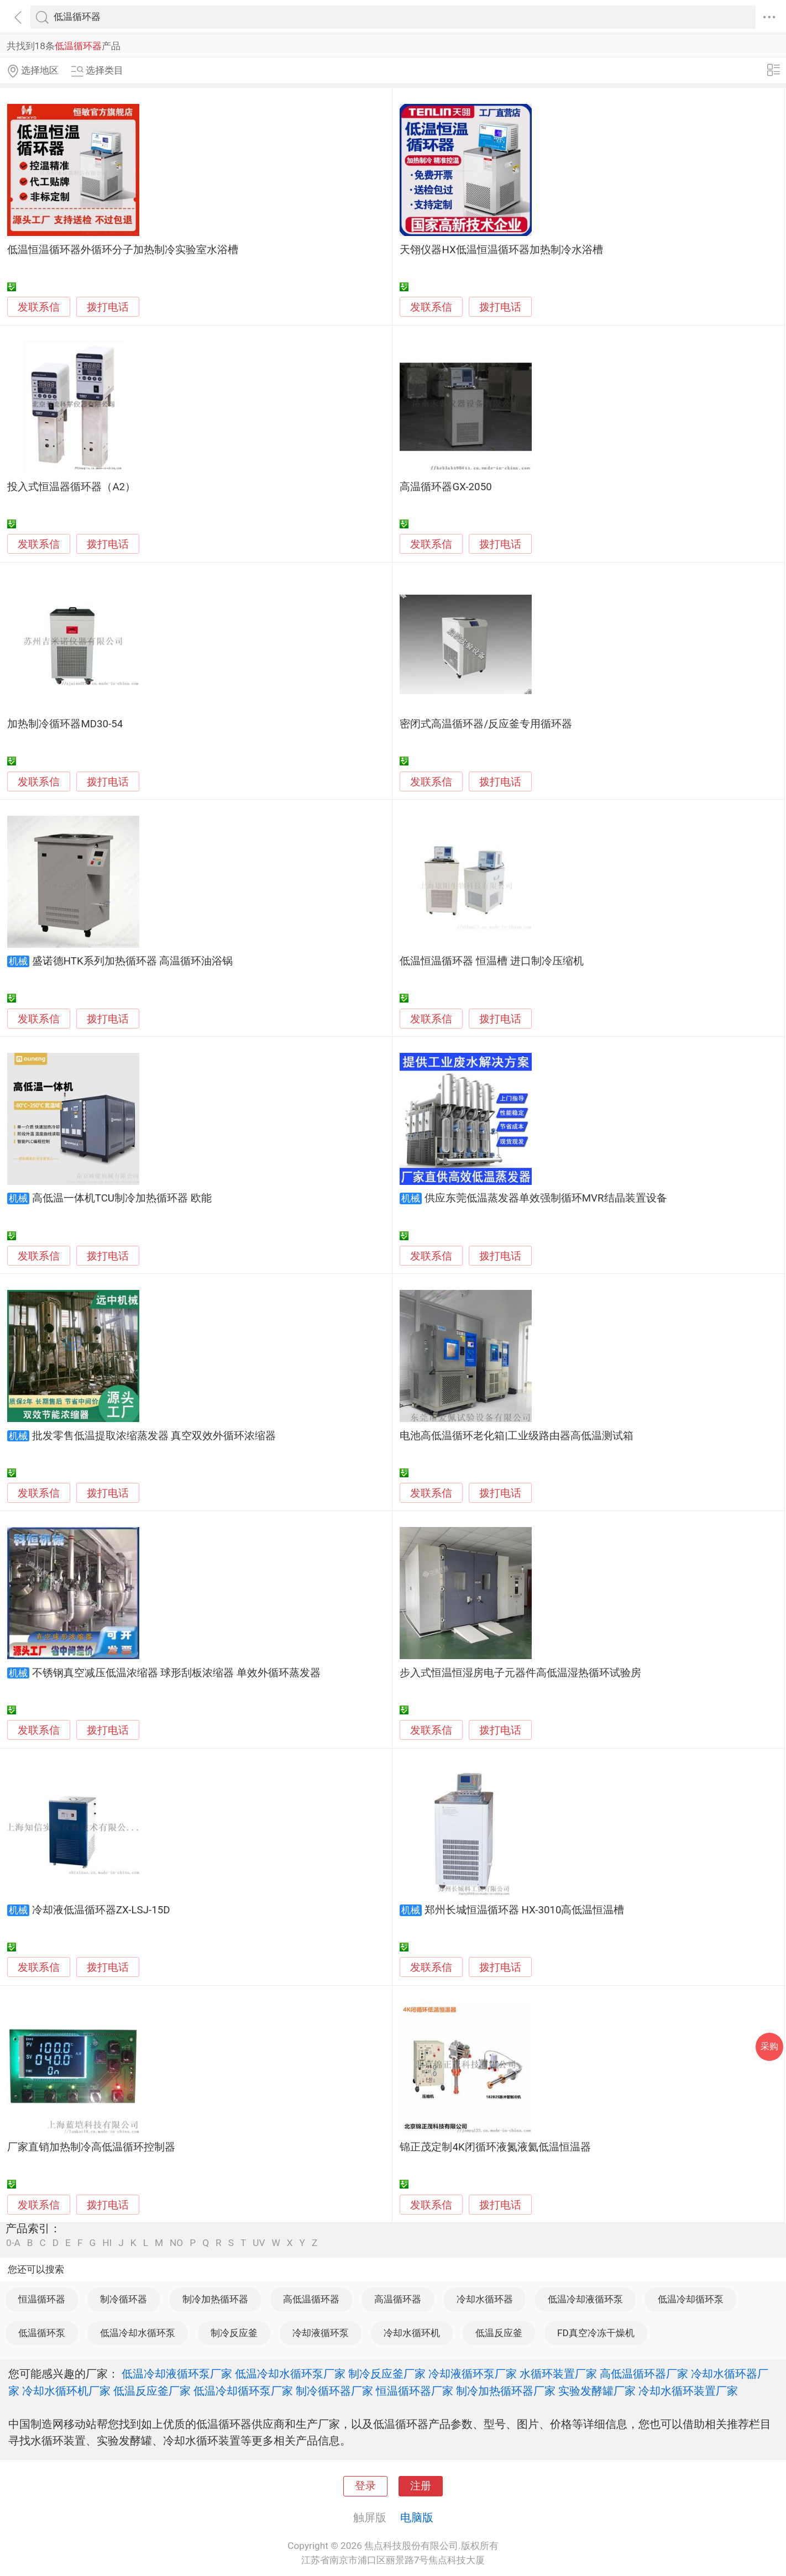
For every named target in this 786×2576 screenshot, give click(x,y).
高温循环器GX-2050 (445, 487)
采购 (769, 2046)
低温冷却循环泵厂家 (243, 2390)
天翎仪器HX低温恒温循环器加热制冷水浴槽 (501, 250)
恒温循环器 (41, 2299)
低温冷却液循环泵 (585, 2299)
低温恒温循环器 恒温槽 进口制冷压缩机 (491, 961)
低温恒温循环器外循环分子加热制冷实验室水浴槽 (122, 250)
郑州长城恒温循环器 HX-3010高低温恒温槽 (525, 1910)
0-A (13, 2243)
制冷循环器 (123, 2299)
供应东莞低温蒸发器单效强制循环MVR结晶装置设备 (546, 1198)
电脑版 (416, 2517)
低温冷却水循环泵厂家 (290, 2373)
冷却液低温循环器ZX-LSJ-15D (101, 1910)
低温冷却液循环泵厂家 (177, 2373)
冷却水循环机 (412, 2332)
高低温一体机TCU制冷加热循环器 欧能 (122, 1198)
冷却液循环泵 (320, 2332)
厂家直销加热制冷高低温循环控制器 (91, 2147)
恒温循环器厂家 (414, 2390)
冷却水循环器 (485, 2299)
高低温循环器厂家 (644, 2373)
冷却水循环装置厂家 (688, 2390)
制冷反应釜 (234, 2332)
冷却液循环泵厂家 (472, 2373)
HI (107, 2243)
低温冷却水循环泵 (137, 2332)
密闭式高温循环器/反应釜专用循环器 (486, 724)
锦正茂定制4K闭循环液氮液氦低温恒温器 (495, 2147)
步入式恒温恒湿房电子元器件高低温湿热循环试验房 (520, 1673)
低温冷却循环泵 (691, 2299)
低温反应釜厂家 (152, 2390)
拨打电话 (108, 307)
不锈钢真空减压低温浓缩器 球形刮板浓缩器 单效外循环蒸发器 (176, 1673)
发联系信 (39, 307)
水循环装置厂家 (558, 2373)
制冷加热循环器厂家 (506, 2390)
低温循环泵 (41, 2332)
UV (259, 2243)
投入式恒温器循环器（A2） (71, 487)
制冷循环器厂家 (334, 2390)
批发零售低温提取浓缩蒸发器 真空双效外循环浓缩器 (154, 1436)
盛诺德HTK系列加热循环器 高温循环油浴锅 (132, 961)
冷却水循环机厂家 (66, 2390)
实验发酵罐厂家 (597, 2390)
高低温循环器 (311, 2299)
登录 (365, 2486)
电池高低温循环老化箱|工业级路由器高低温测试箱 (516, 1436)
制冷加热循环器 (215, 2299)
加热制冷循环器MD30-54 (65, 724)
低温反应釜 (498, 2332)
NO (176, 2243)
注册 (420, 2486)
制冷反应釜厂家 (387, 2373)
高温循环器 (397, 2299)
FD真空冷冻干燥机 (596, 2332)
